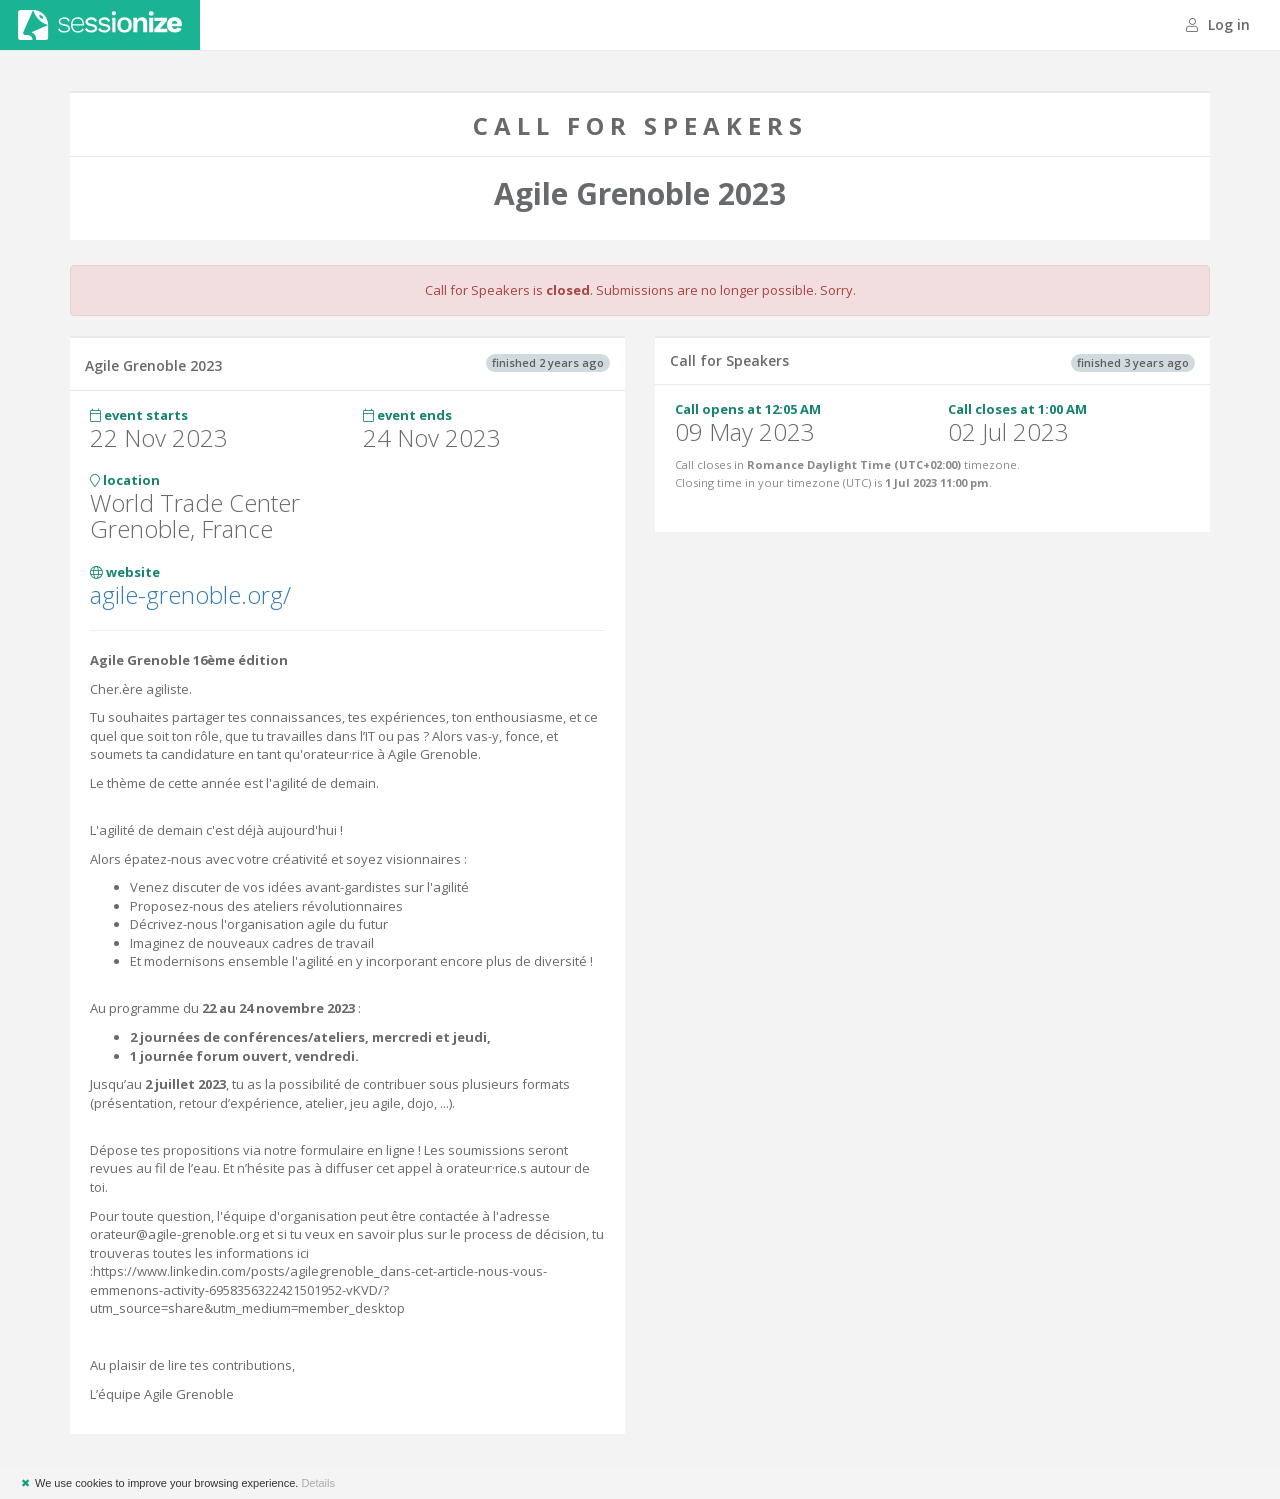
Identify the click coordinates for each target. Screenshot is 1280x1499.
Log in (1218, 24)
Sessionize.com (100, 25)
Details (318, 1483)
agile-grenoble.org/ (190, 594)
